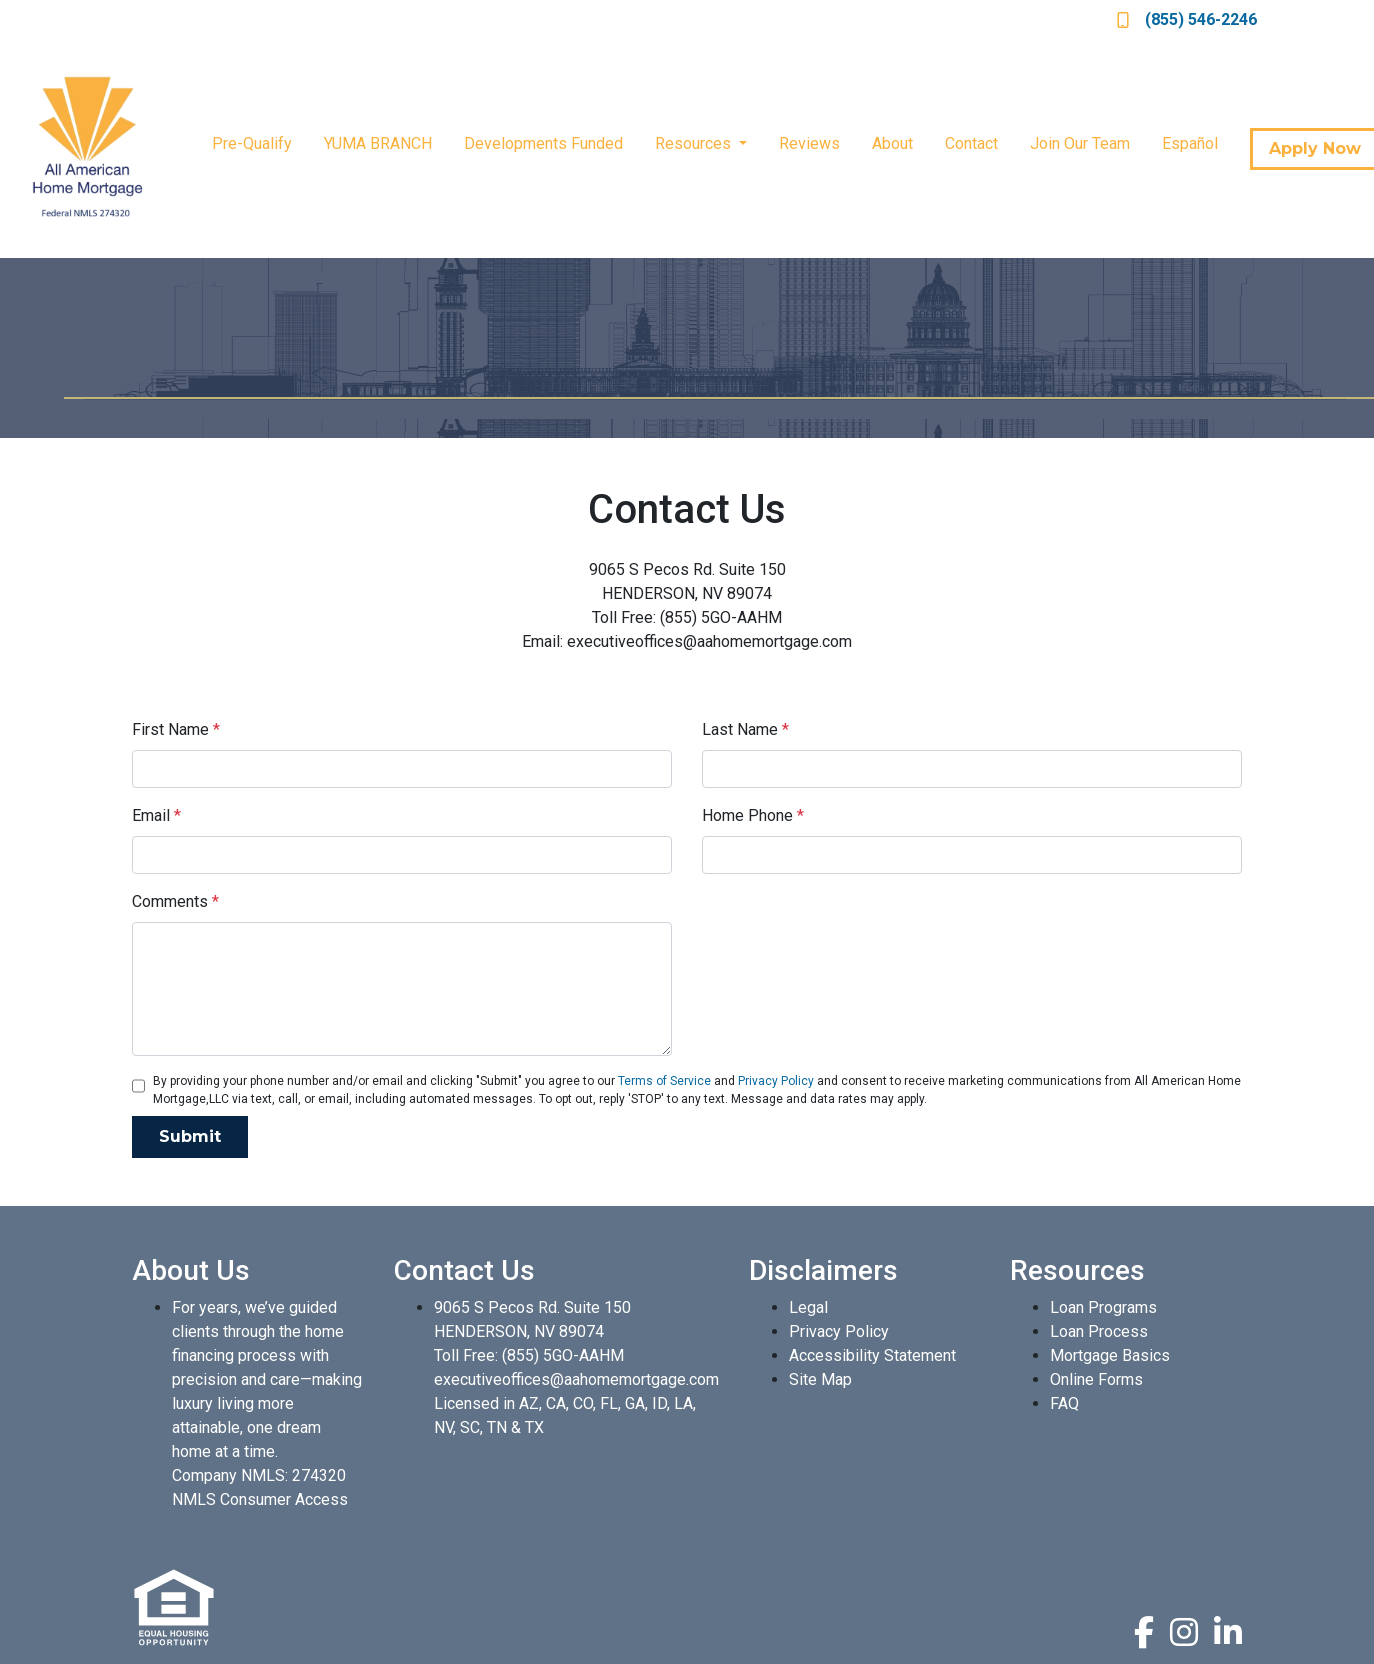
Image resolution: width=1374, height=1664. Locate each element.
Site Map (820, 1379)
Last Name (745, 729)
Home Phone (753, 815)
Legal (808, 1307)
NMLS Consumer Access (260, 1499)
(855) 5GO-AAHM (563, 1355)
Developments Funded (543, 143)
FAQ (1064, 1403)
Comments (175, 901)
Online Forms (1096, 1379)
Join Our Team (1080, 143)
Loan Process (1099, 1331)
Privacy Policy (776, 1081)
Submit (190, 1136)
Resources (695, 143)
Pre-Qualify (252, 143)
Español (1190, 143)
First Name (176, 729)
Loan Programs (1103, 1307)
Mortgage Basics (1110, 1355)
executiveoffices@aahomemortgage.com (576, 1379)
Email (156, 815)
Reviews (809, 143)
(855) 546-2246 (1187, 19)
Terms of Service (664, 1081)
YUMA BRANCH (378, 143)
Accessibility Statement (872, 1355)
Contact (971, 143)
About (892, 143)
